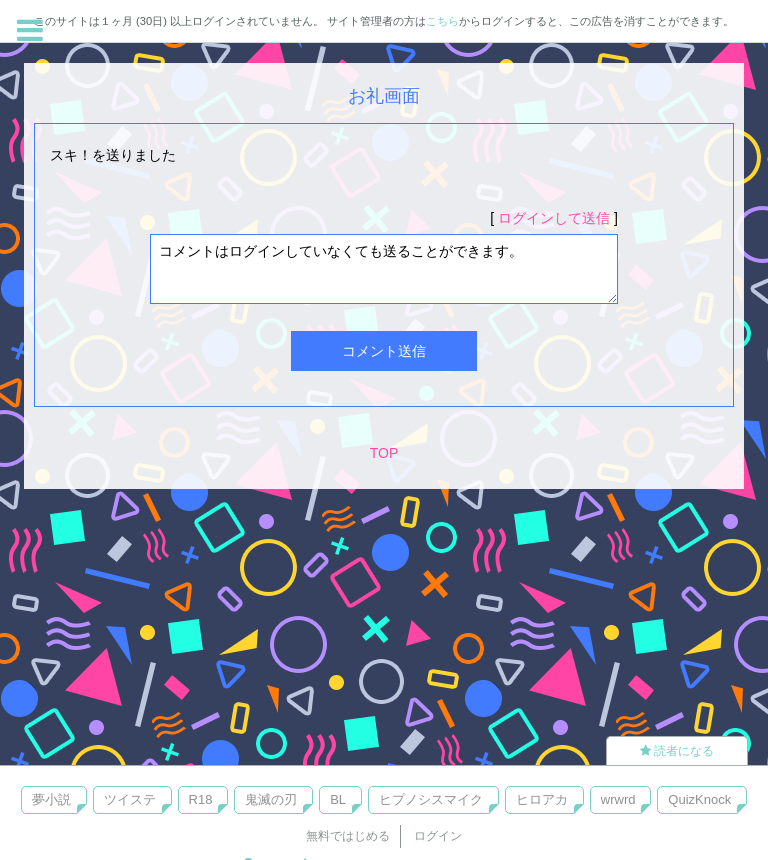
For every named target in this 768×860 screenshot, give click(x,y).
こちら (442, 21)
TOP (384, 453)
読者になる (677, 751)
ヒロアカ (542, 799)
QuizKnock (699, 799)
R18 (201, 799)
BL (338, 799)
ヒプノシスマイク (431, 799)
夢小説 (51, 799)
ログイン (438, 836)
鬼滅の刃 (271, 799)
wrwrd (618, 799)
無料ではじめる (348, 836)
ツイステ (130, 799)
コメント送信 (384, 351)
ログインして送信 (554, 218)
